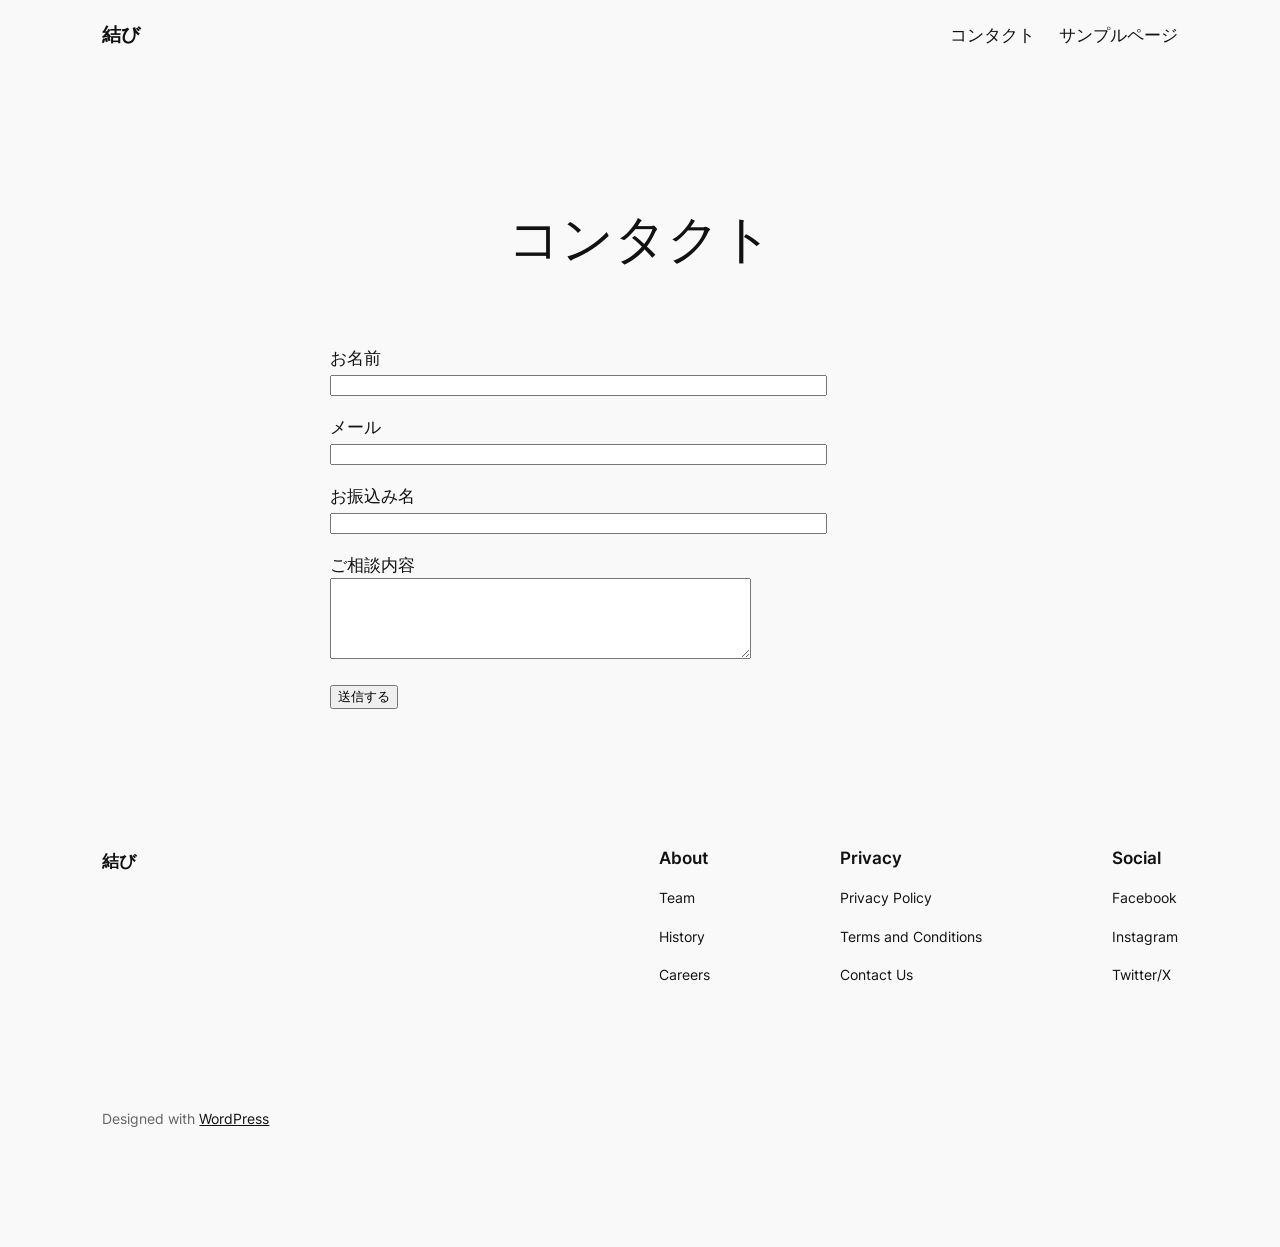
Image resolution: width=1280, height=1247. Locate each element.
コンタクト (992, 35)
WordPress (234, 1133)
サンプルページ (1118, 35)
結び (121, 34)
